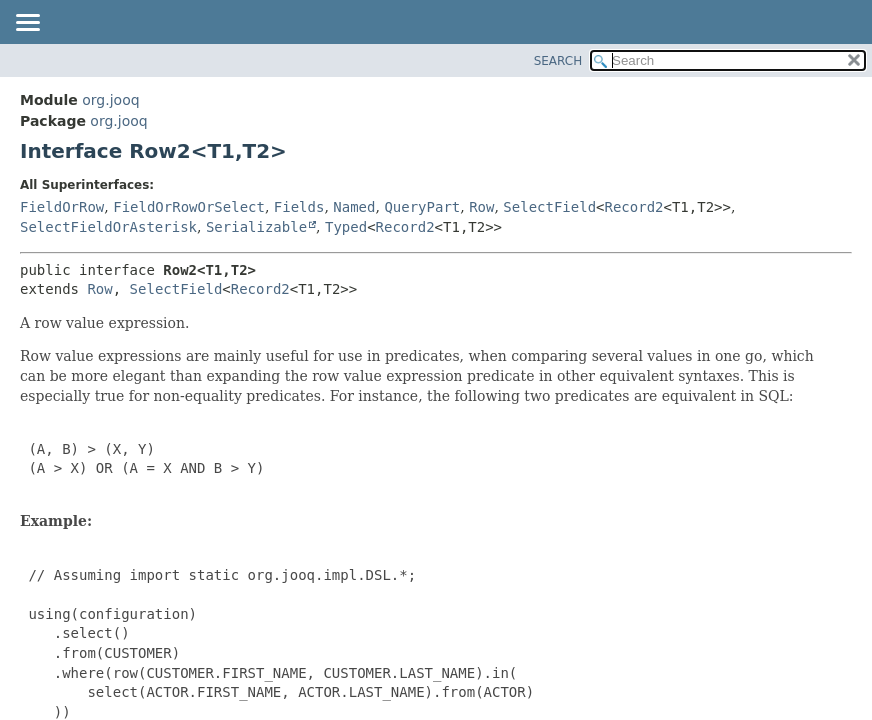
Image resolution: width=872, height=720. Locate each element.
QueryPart (422, 207)
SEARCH (558, 61)
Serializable (256, 227)
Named (354, 207)
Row (481, 207)
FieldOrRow (62, 207)
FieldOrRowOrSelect (189, 207)
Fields (299, 207)
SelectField (549, 207)
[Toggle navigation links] (27, 24)
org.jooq (110, 100)
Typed (346, 227)
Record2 (634, 207)
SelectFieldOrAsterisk (108, 227)
